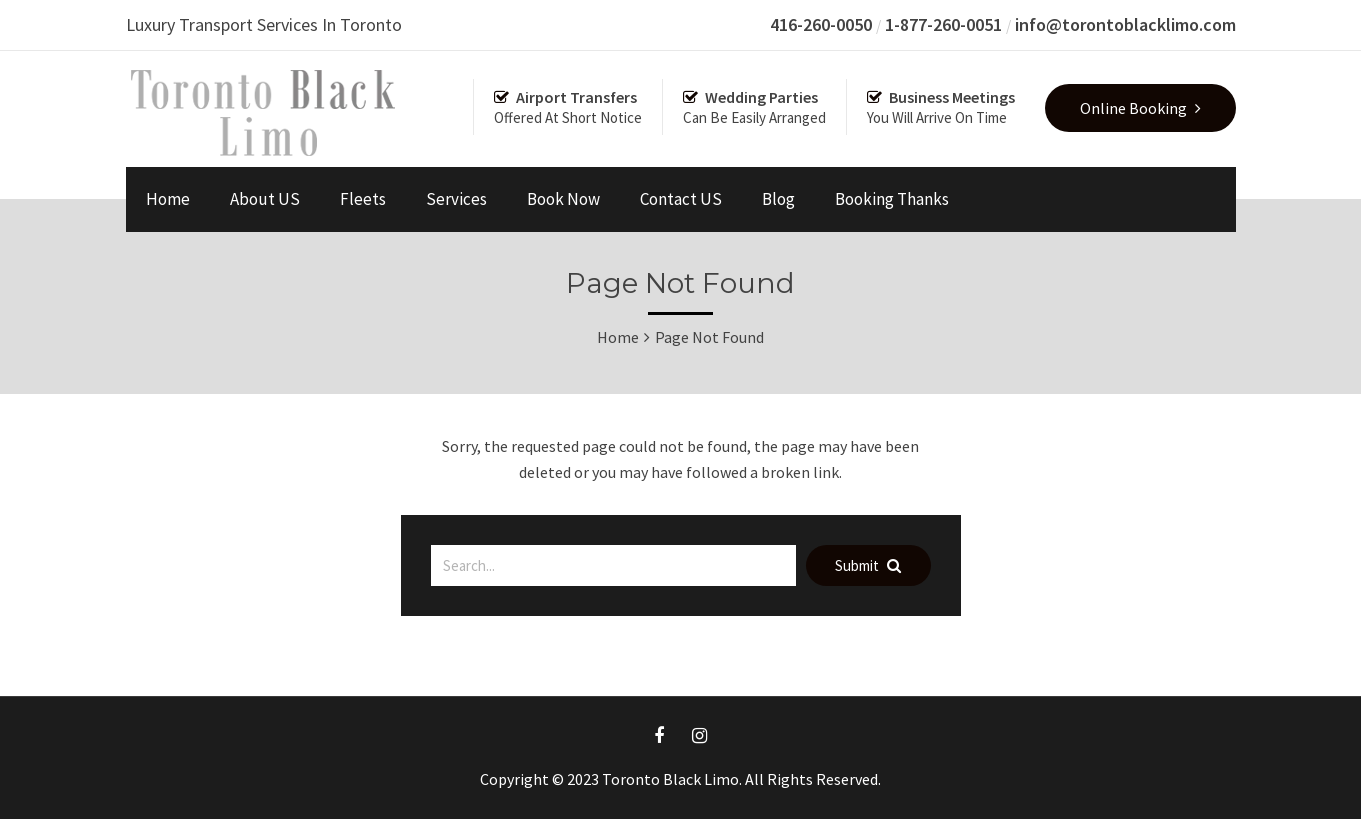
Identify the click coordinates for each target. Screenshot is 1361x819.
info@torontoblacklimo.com (1125, 24)
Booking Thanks (892, 199)
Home (168, 199)
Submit (868, 565)
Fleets (363, 199)
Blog (778, 199)
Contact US (681, 199)
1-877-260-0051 (943, 24)
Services (456, 199)
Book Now (563, 199)
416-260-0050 (821, 24)
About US (265, 199)
